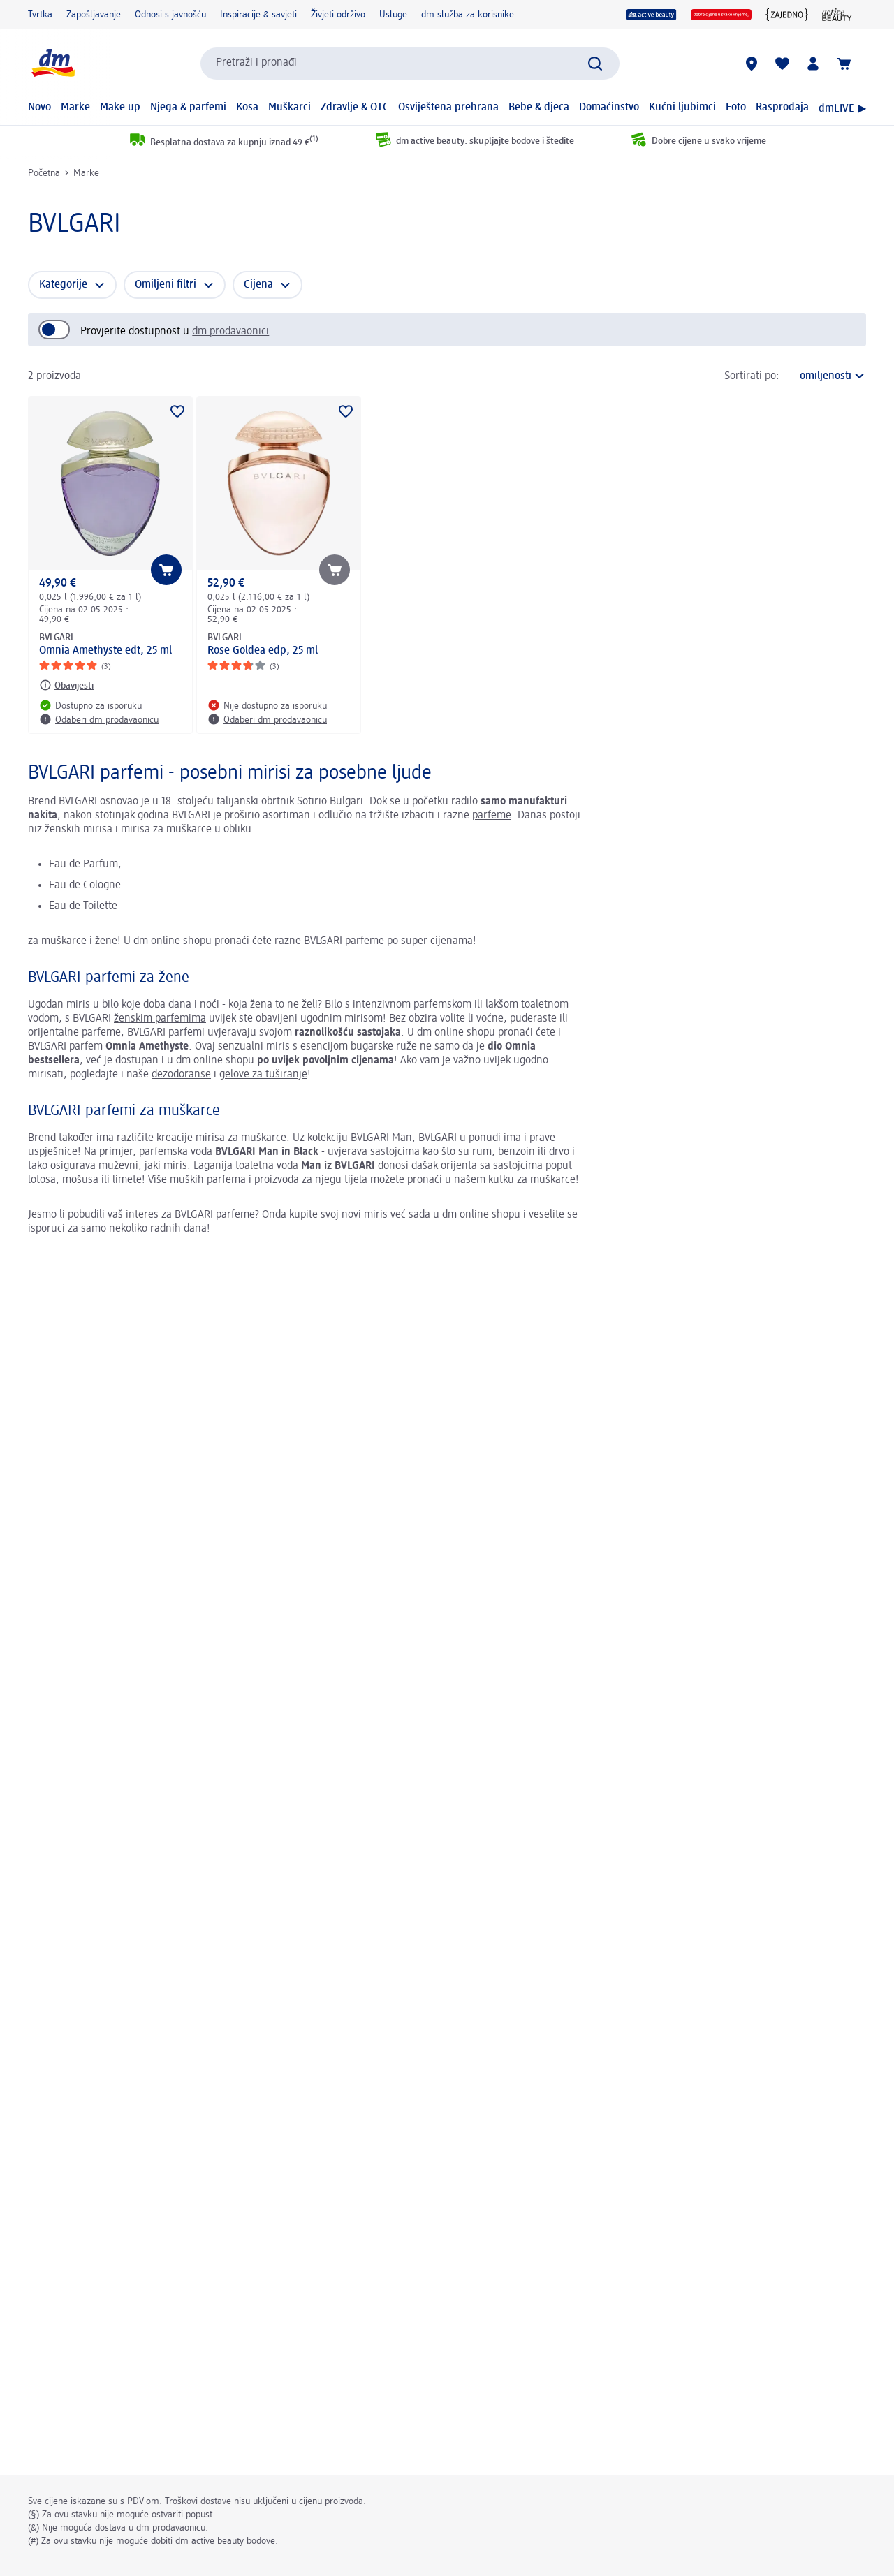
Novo (39, 107)
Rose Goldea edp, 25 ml (262, 650)
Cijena (258, 284)
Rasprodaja (782, 107)
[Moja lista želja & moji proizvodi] (782, 63)
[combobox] (410, 63)
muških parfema (208, 1180)
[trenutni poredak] (826, 376)
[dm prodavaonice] (751, 63)
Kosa (247, 107)
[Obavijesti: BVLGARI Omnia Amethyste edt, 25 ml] (66, 685)
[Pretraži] (595, 63)
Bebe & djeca (538, 107)
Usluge (393, 15)
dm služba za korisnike (467, 15)
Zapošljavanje (93, 15)
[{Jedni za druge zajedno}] (786, 14)
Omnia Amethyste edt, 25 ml (105, 650)
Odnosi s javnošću (170, 15)
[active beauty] (651, 14)
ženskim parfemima (160, 1018)
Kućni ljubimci (682, 107)
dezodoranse (181, 1074)
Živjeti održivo (338, 15)
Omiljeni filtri (165, 284)
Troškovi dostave (198, 2501)
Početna (44, 173)
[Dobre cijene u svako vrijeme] (721, 14)
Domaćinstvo (609, 107)
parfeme (491, 815)
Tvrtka (40, 15)
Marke (75, 107)
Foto (736, 107)
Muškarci (289, 107)
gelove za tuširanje (263, 1074)
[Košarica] (843, 63)
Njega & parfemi (188, 107)
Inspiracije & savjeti (258, 15)
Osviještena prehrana (448, 107)
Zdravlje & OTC (355, 107)
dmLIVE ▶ (842, 109)
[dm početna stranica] (52, 63)
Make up (120, 107)
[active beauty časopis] (837, 14)
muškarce (553, 1180)
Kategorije (63, 284)
